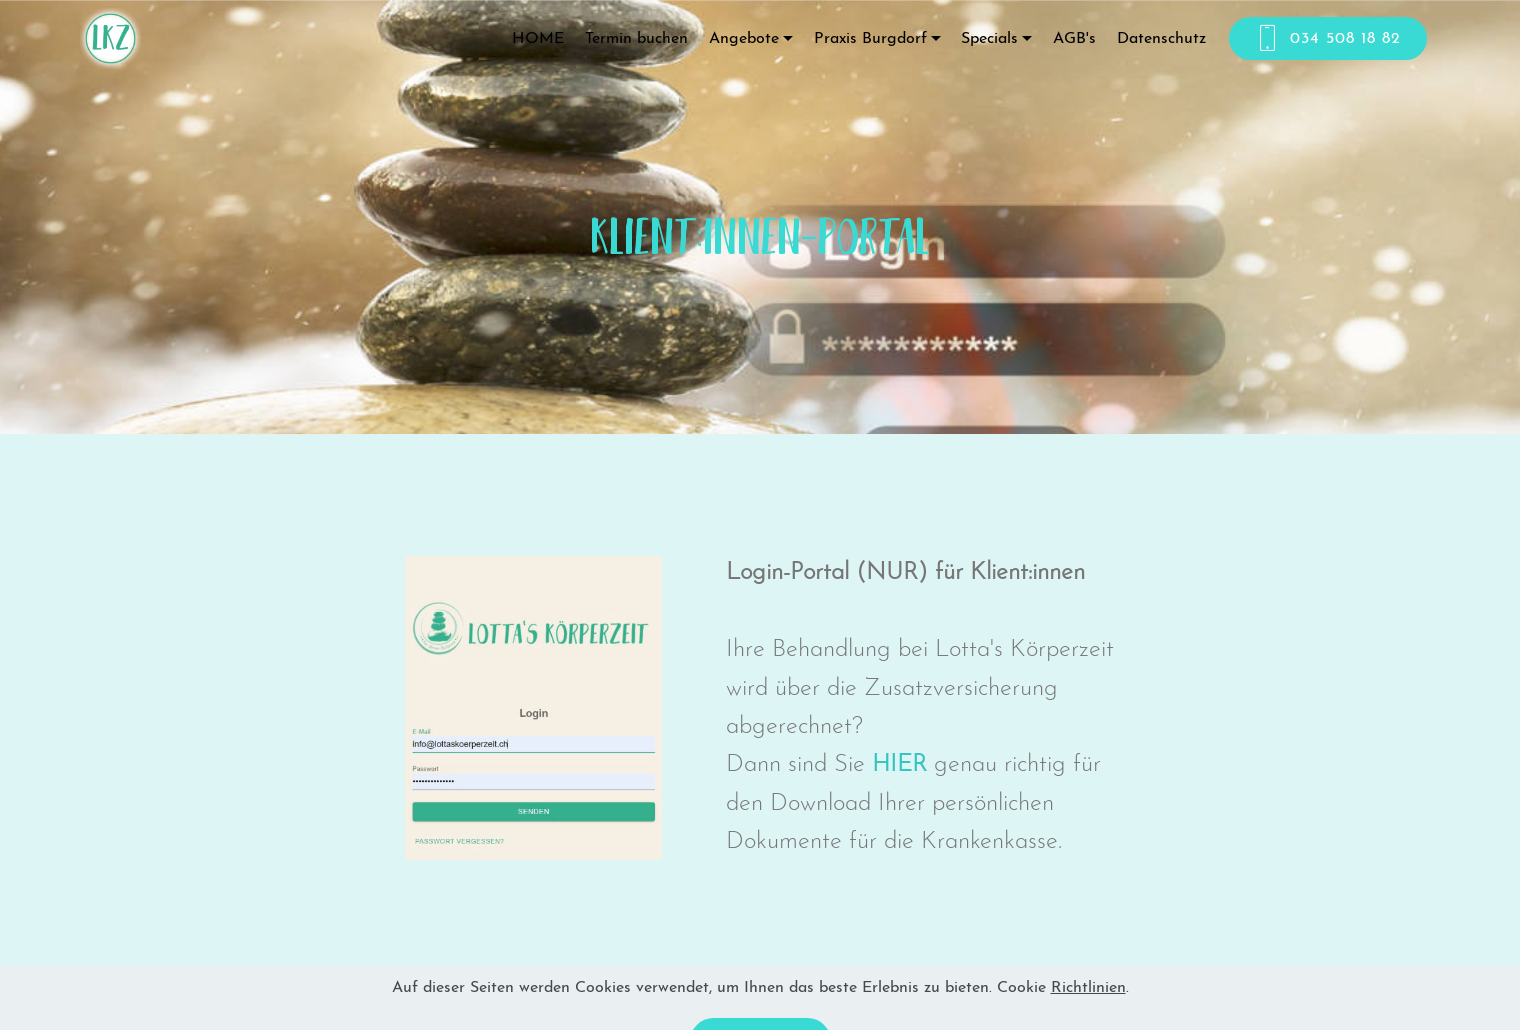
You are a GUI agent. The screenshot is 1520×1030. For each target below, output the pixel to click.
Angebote (744, 39)
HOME (538, 39)
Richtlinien (1088, 1003)
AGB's (1074, 39)
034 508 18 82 (1328, 39)
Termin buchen (636, 39)
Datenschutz (1161, 39)
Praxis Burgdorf (870, 39)
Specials (989, 39)
